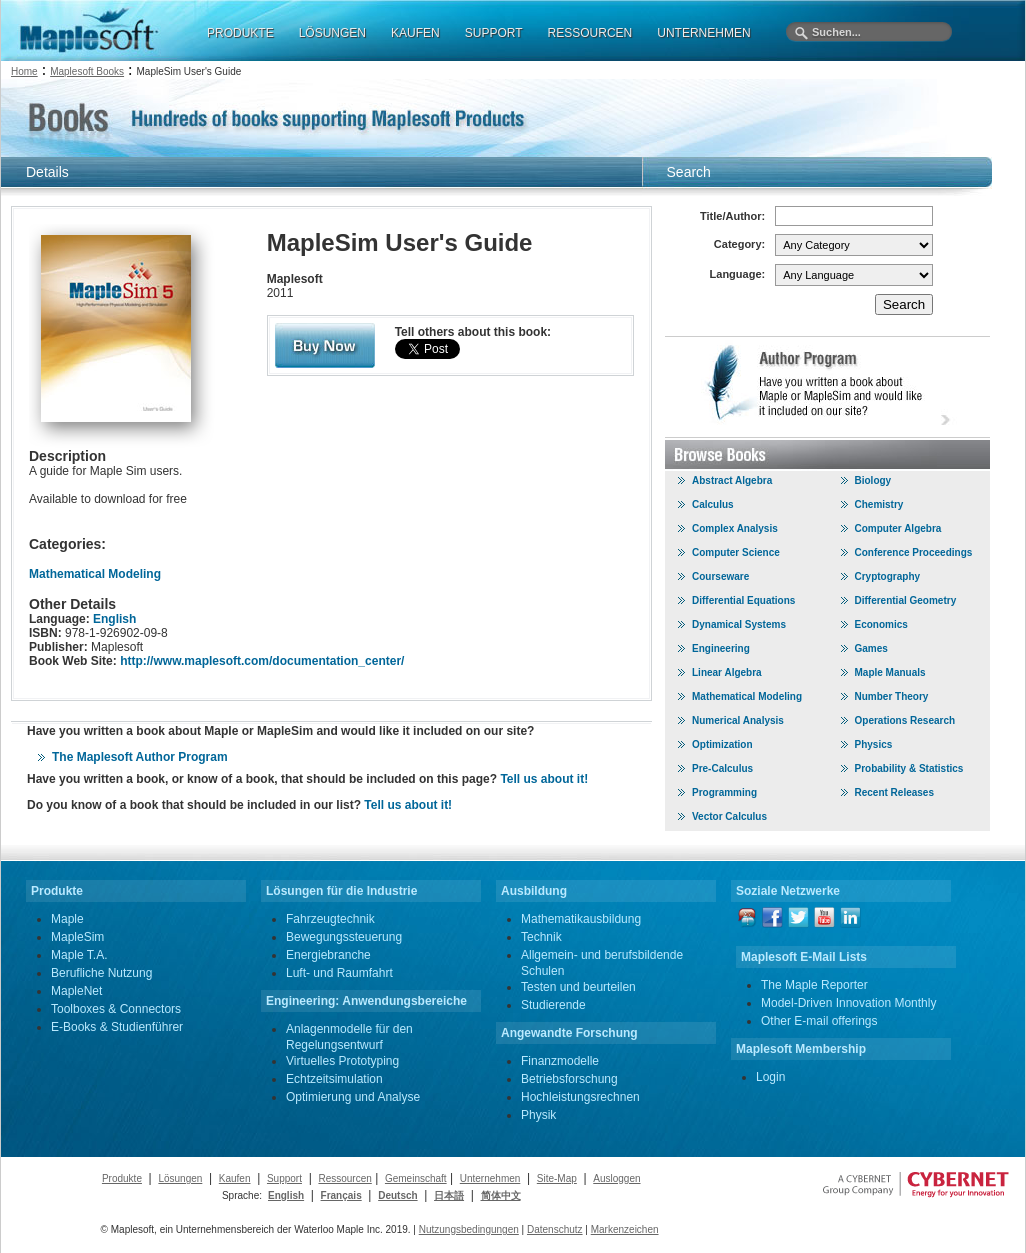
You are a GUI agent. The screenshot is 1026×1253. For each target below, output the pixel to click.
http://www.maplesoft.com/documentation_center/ (262, 661)
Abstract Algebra (732, 480)
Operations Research (905, 720)
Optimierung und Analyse (353, 1097)
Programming (724, 792)
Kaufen (235, 1178)
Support (284, 1178)
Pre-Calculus (722, 768)
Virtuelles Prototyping (342, 1061)
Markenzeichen (625, 1229)
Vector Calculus (729, 816)
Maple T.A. (79, 955)
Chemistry (879, 504)
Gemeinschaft (416, 1178)
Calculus (713, 504)
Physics (874, 744)
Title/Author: (732, 216)
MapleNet (76, 991)
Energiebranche (328, 955)
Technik (541, 937)
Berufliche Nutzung (101, 973)
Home (24, 71)
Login (770, 1077)
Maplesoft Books (87, 71)
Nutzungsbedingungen (469, 1229)
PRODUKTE (240, 33)
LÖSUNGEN (332, 33)
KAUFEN (415, 33)
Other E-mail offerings (819, 1021)
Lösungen (180, 1178)
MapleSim (77, 937)
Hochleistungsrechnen (580, 1097)
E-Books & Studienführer (117, 1027)
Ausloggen (616, 1178)
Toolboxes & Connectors (116, 1009)
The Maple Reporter (814, 985)
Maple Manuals (890, 672)
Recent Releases (895, 792)
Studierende (553, 1005)
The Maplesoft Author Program (140, 757)
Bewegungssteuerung (344, 937)
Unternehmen (490, 1178)
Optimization (722, 744)
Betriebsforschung (569, 1079)
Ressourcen (344, 1178)
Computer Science (736, 552)
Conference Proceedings (914, 552)
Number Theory (892, 696)
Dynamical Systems (739, 624)
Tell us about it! (544, 779)
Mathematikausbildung (581, 919)
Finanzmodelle (560, 1061)
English (114, 619)
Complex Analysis (735, 528)
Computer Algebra (898, 528)
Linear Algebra (727, 672)
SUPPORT (494, 33)
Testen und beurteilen (578, 987)
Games (871, 648)
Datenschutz (555, 1229)
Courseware (720, 576)
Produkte (122, 1178)
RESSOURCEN (590, 33)
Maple (67, 919)
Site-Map (557, 1178)
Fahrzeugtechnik (330, 919)
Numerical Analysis (738, 720)
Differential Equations (743, 600)
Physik (538, 1115)
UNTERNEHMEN (703, 33)
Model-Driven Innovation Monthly (848, 1003)
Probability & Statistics (909, 768)
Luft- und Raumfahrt (339, 973)
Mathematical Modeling (95, 574)
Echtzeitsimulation (334, 1079)
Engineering (721, 648)
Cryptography (888, 576)
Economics (881, 624)
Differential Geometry (906, 600)
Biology (873, 480)
